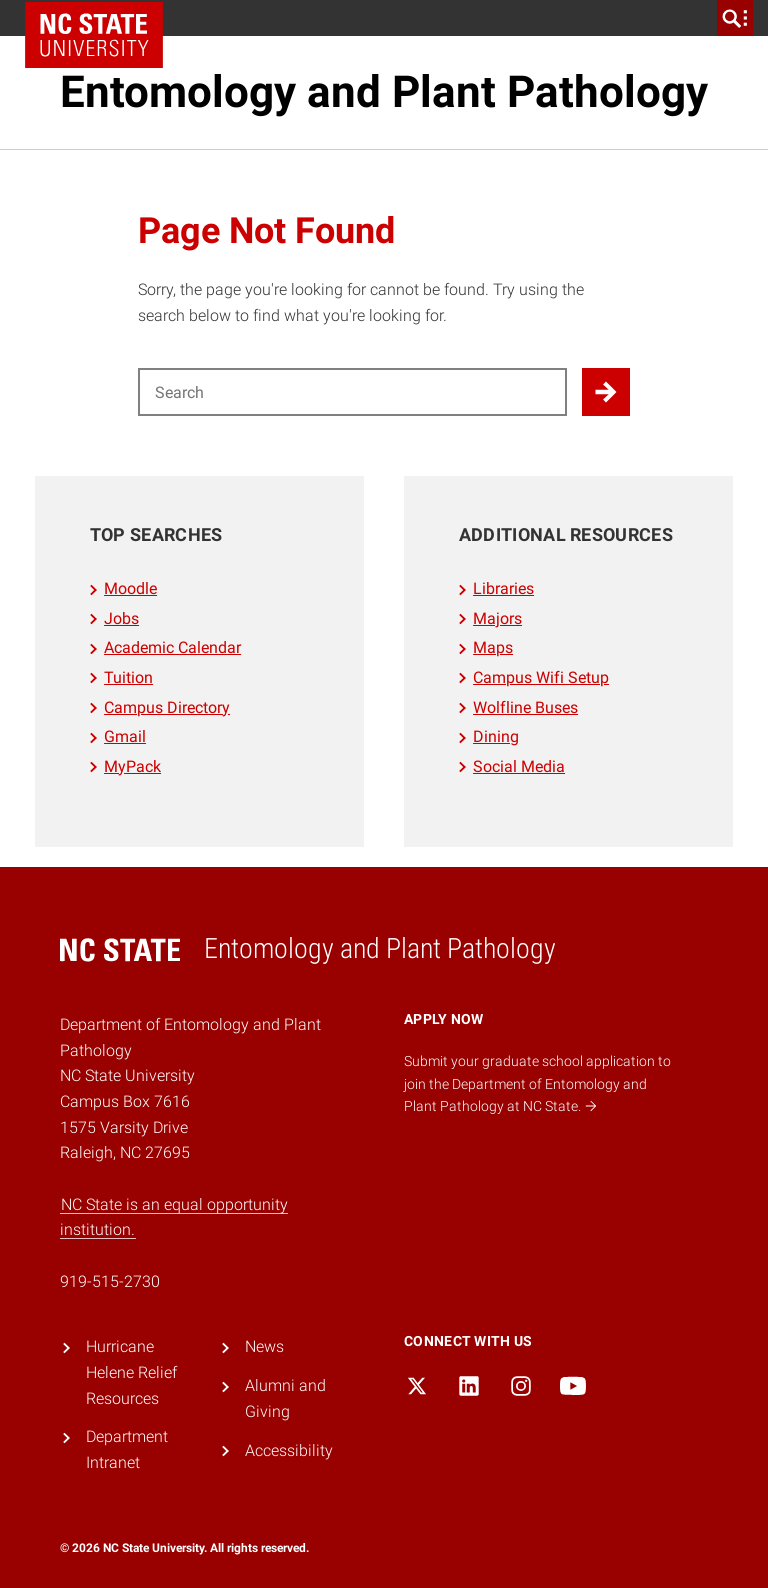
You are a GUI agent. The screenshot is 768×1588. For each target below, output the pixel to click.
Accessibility (289, 1450)
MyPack (132, 766)
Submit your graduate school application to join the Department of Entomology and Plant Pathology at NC (537, 1083)
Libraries (503, 588)
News (264, 1346)
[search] (735, 18)
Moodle (130, 588)
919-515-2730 (110, 1281)
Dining (496, 736)
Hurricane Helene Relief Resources (131, 1372)
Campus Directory (167, 707)
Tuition (128, 677)
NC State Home (94, 35)
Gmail (125, 736)
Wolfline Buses (525, 707)
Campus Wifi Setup (541, 677)
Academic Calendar (172, 647)
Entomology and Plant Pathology (384, 92)
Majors (497, 618)
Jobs (121, 618)
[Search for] (352, 392)
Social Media (519, 766)
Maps (493, 647)
